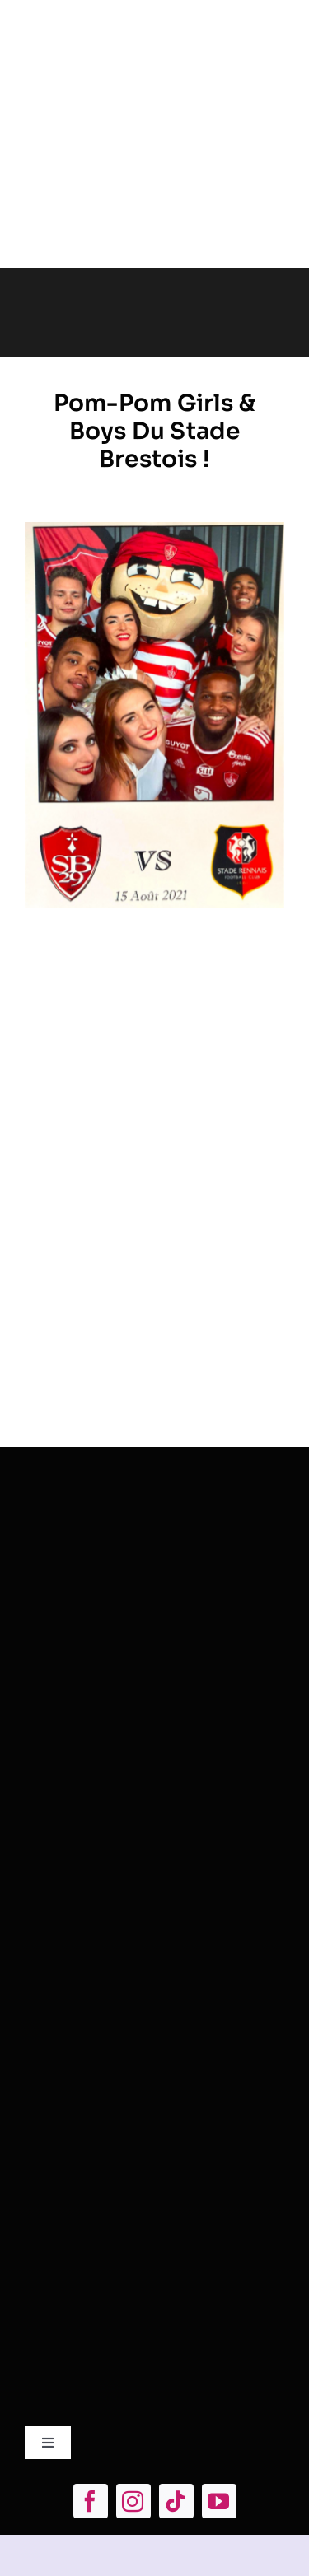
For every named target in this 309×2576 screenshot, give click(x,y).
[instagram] (133, 2501)
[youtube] (219, 2501)
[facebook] (90, 2501)
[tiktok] (176, 2501)
